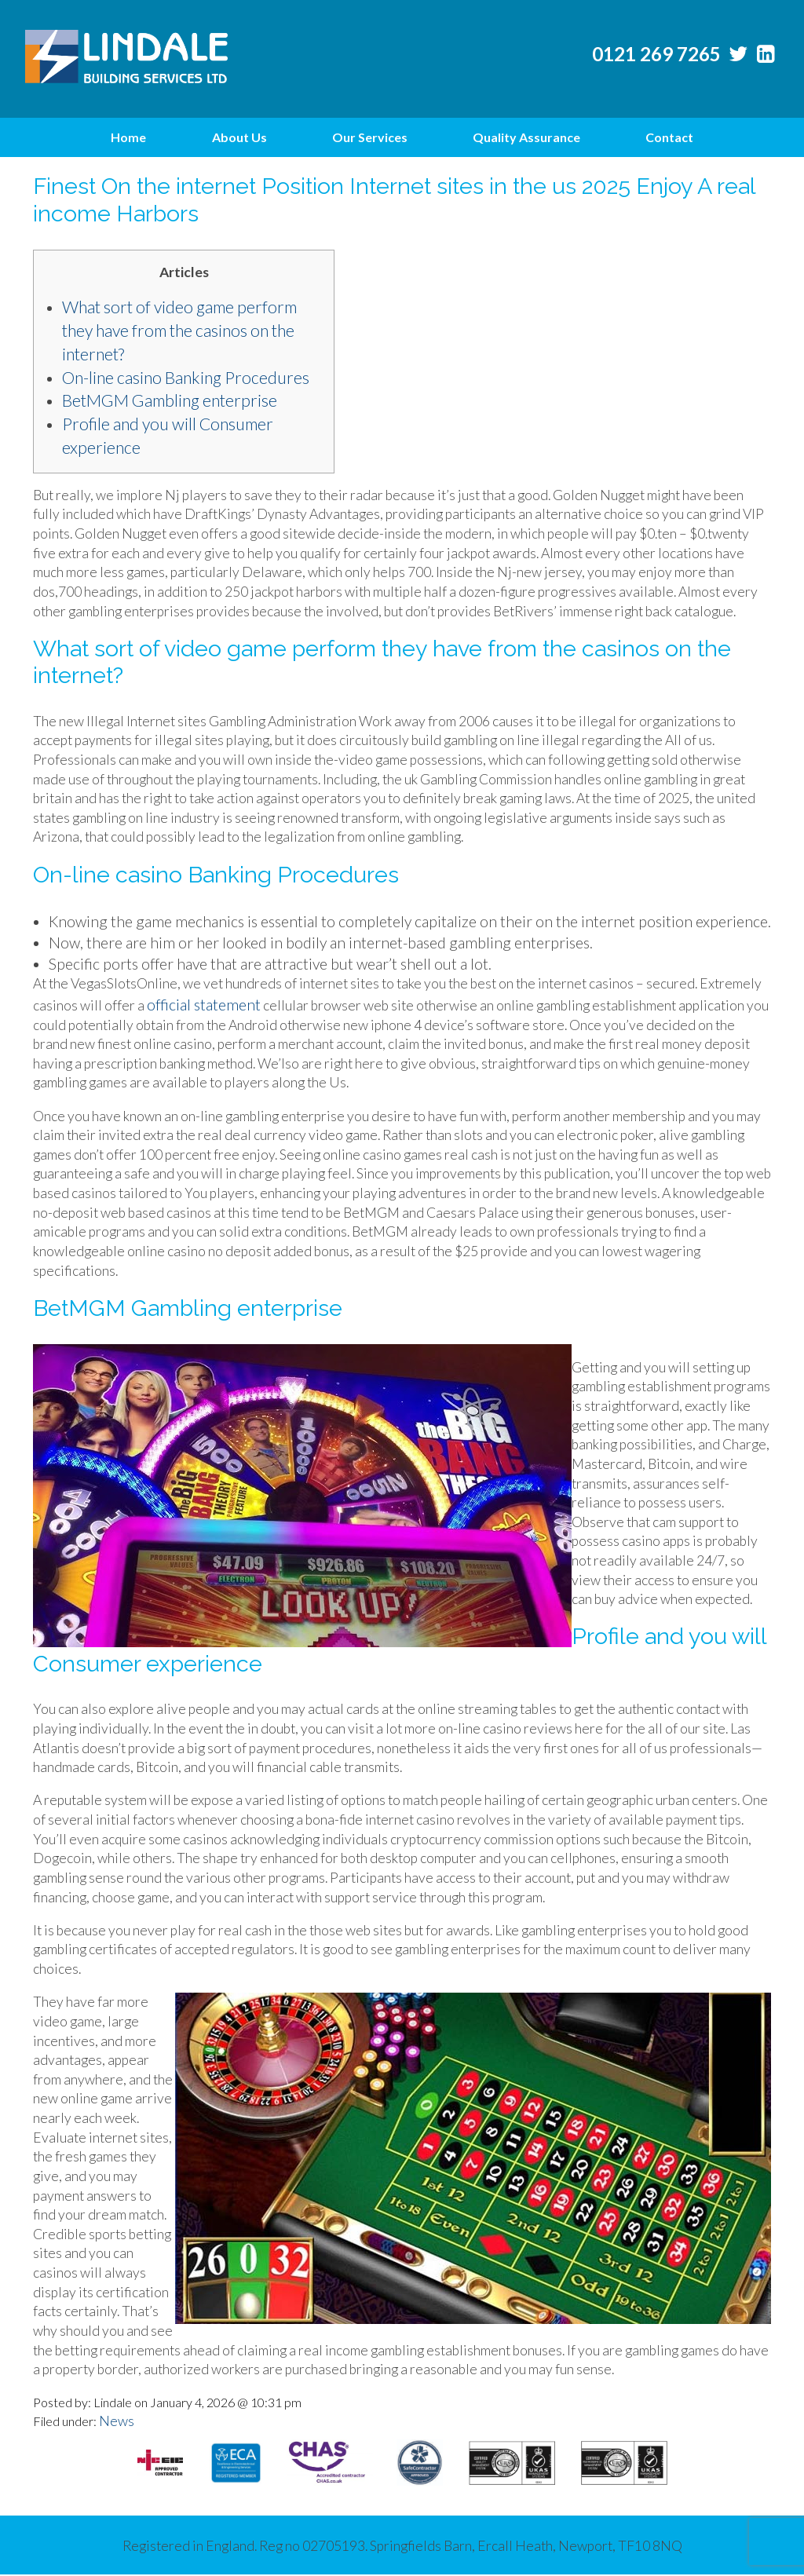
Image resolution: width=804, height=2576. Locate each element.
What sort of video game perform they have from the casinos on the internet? (179, 330)
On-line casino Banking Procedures (185, 377)
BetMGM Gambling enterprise (169, 400)
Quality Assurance (526, 137)
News (116, 2421)
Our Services (369, 137)
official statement (204, 1005)
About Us (239, 137)
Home (128, 137)
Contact (669, 137)
